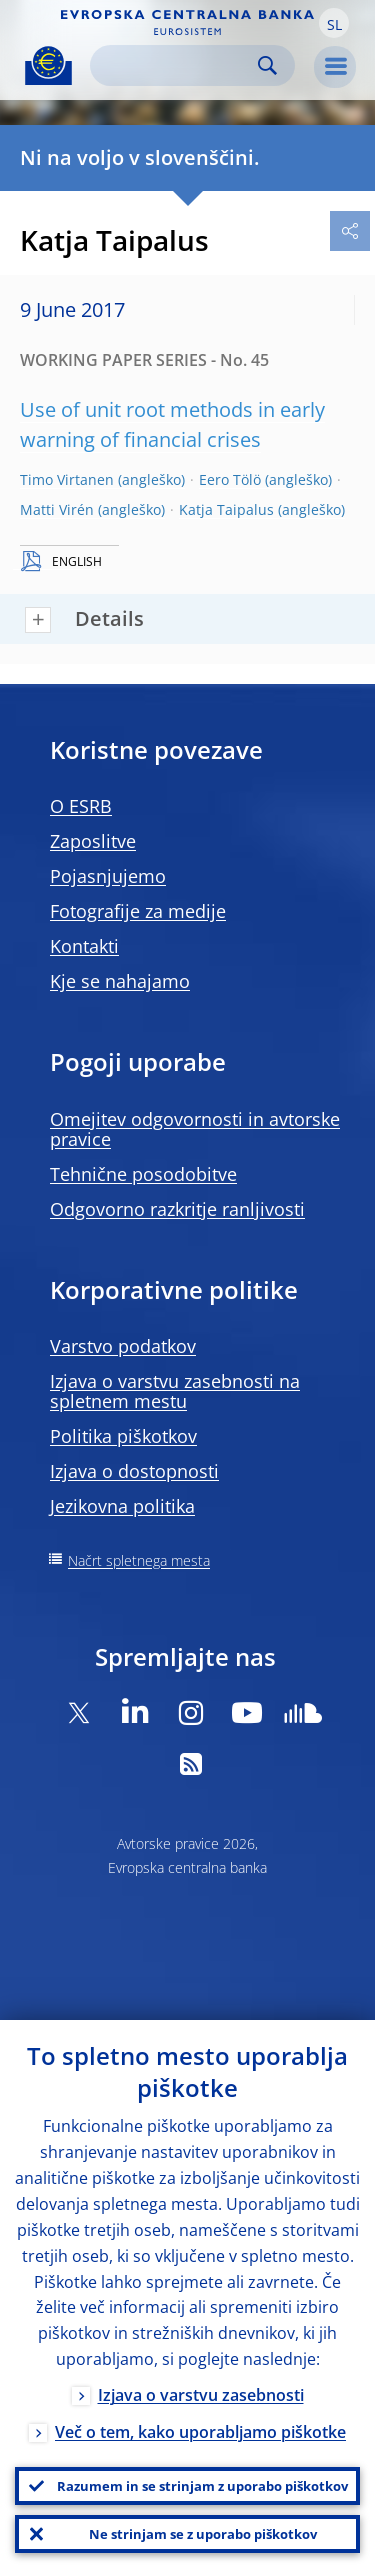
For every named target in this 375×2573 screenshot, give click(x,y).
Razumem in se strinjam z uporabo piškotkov (202, 2486)
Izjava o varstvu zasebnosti (201, 2395)
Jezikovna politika (122, 1506)
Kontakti (84, 946)
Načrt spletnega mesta (139, 1560)
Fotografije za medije (138, 911)
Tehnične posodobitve (143, 1174)
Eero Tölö (230, 479)
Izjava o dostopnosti (134, 1471)
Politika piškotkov (123, 1436)
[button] (334, 23)
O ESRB (81, 806)
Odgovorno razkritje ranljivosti (177, 1209)
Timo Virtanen (67, 479)
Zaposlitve (93, 841)
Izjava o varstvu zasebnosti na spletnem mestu (175, 1391)
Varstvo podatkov (123, 1346)
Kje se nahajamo (120, 981)
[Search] (176, 65)
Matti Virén (57, 509)
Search (267, 65)
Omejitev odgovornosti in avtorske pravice (195, 1129)
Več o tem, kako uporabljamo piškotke (200, 2432)
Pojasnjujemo (108, 876)
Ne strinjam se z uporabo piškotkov (203, 2534)
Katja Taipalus (226, 509)
